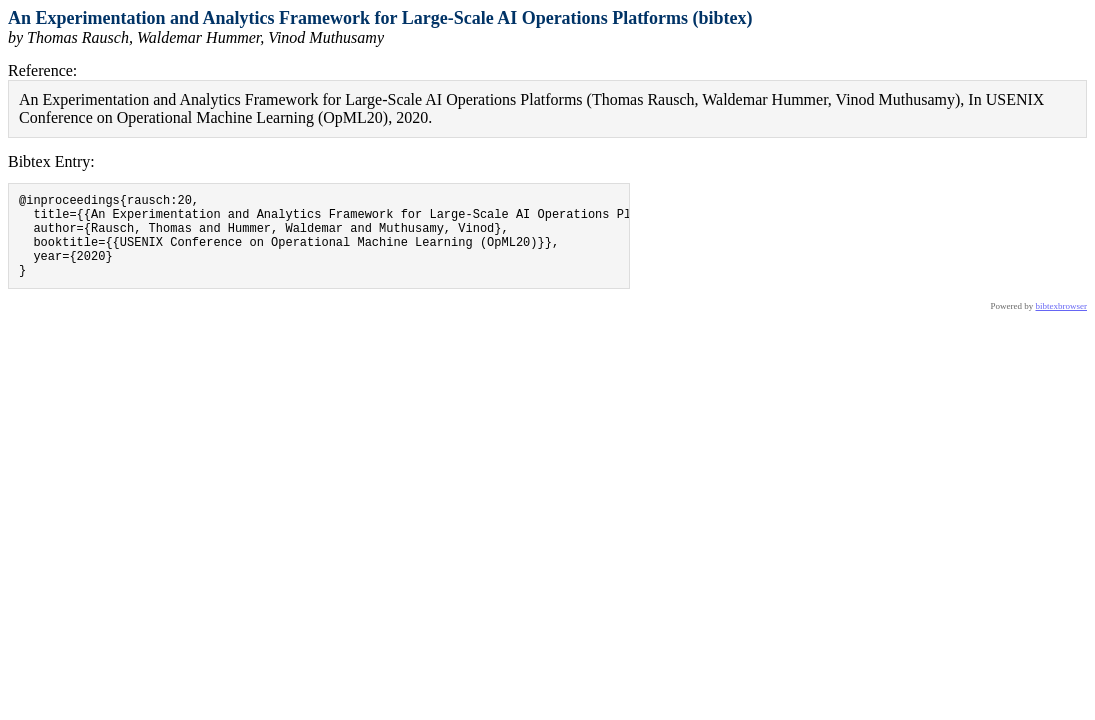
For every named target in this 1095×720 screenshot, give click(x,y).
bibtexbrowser (1062, 324)
